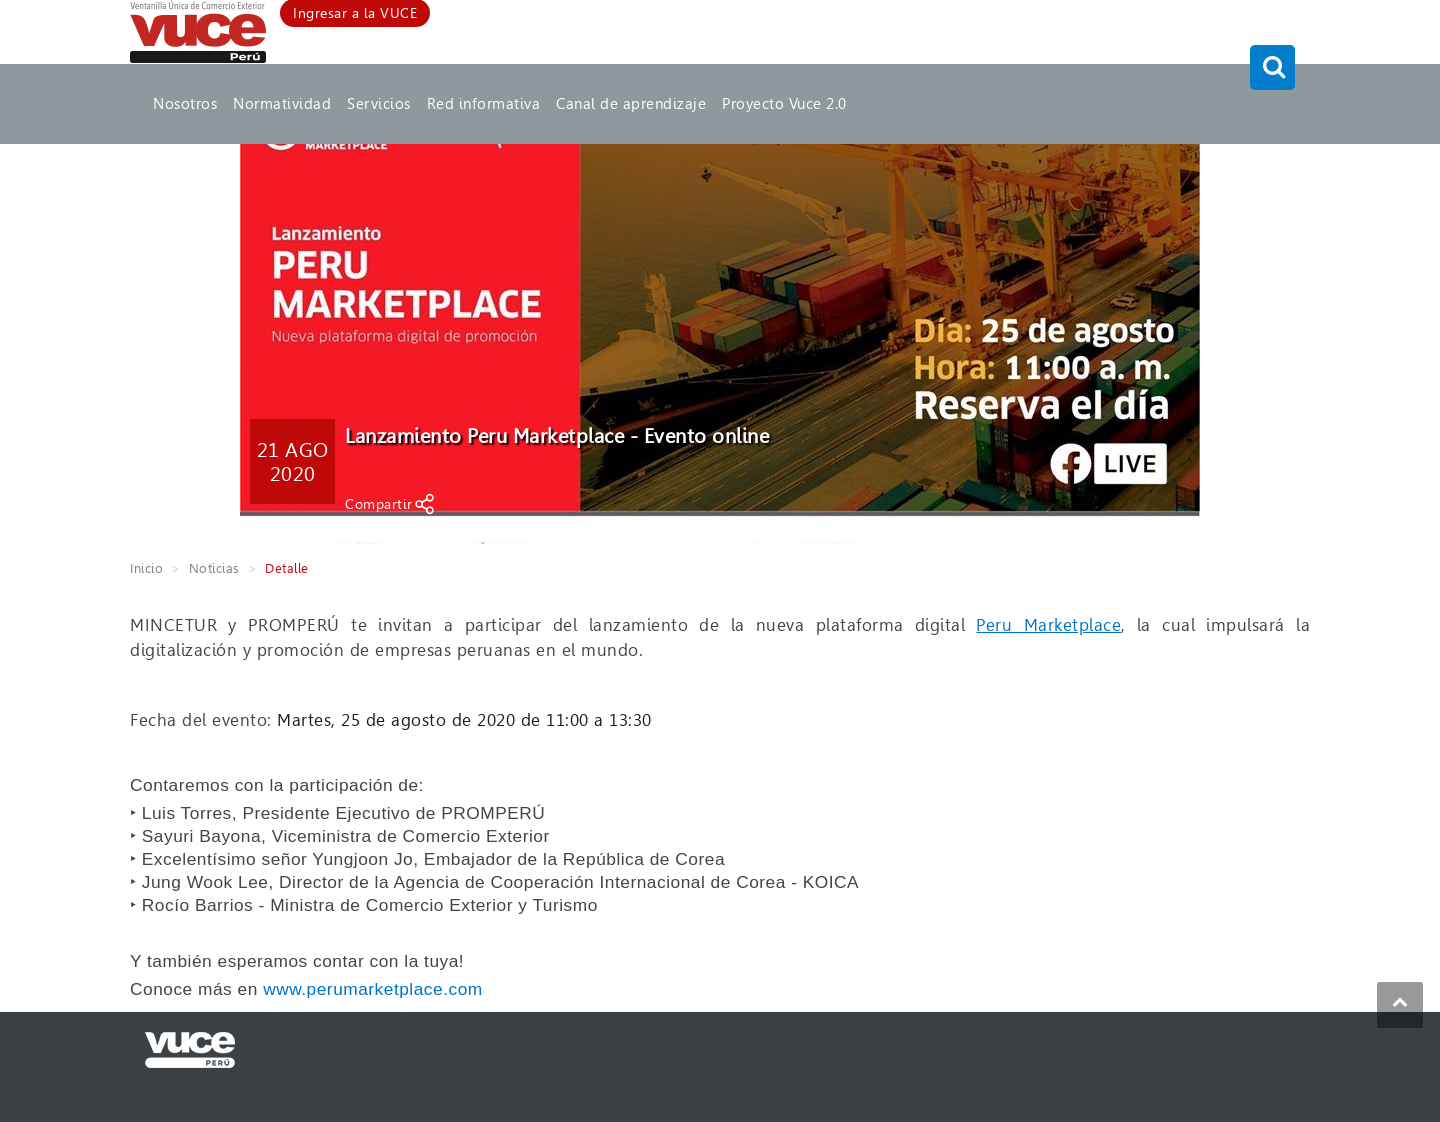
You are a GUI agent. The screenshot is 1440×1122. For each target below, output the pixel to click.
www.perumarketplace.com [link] (373, 989)
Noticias (214, 568)
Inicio (146, 568)
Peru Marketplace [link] (1048, 625)
